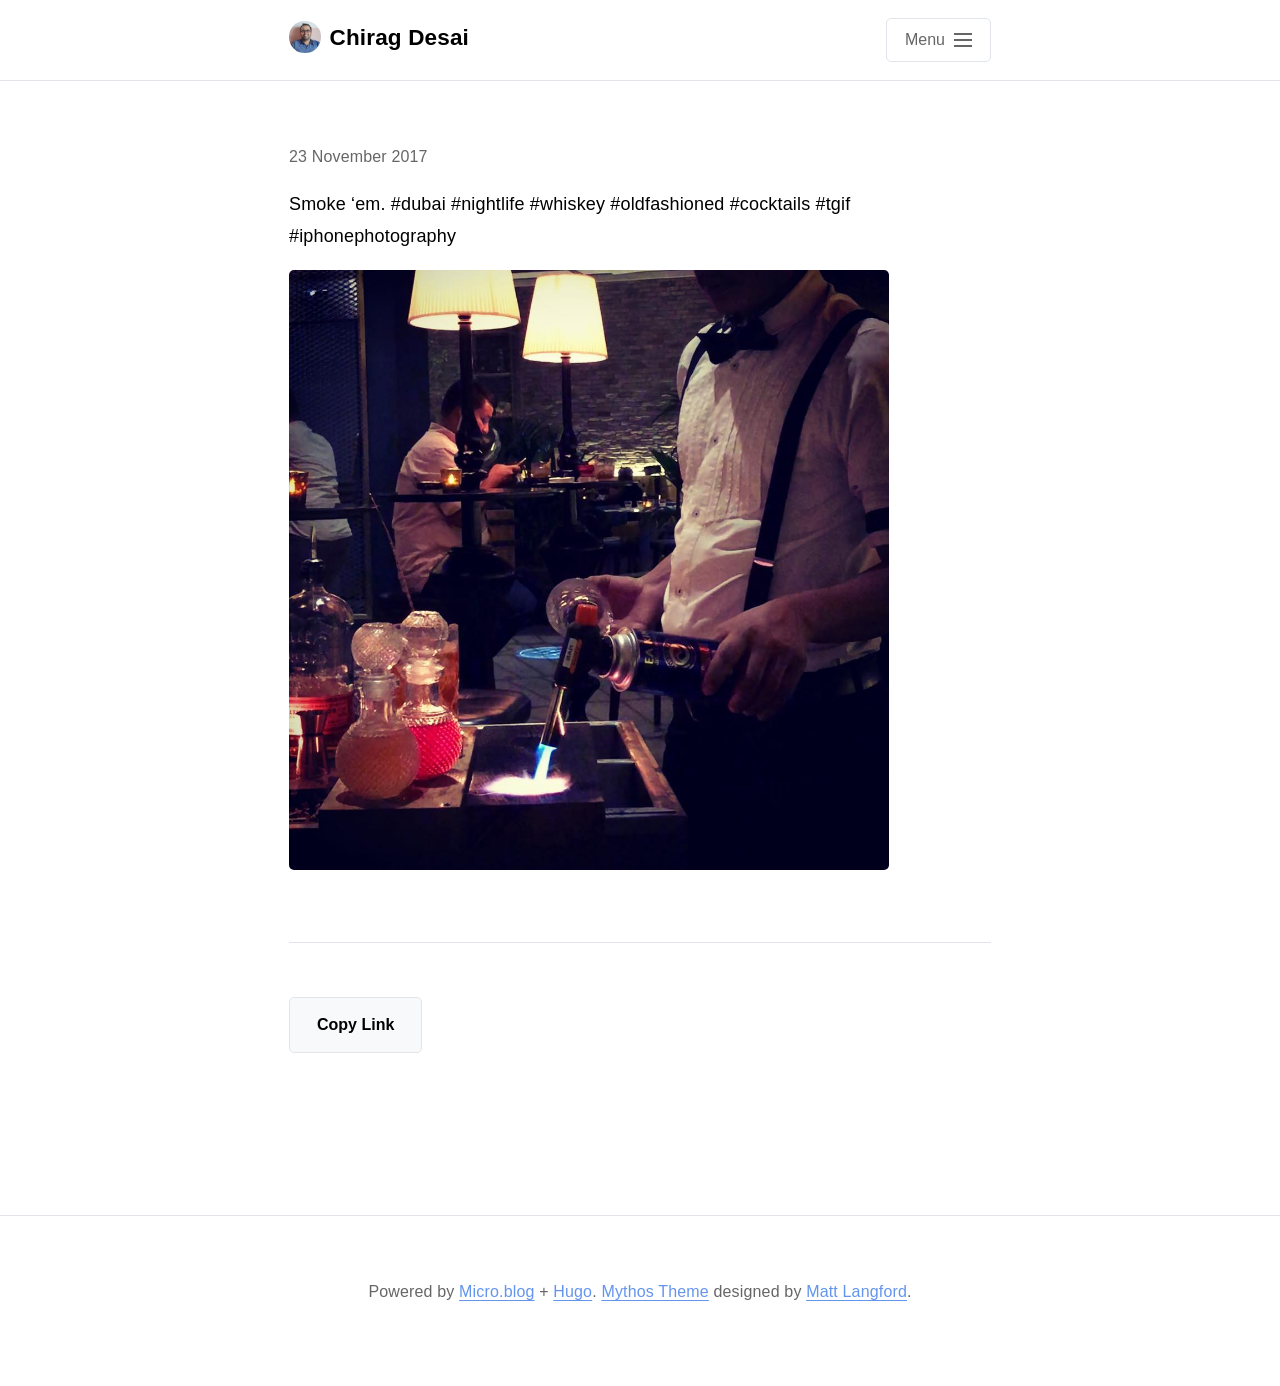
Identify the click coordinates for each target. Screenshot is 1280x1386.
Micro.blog (496, 1291)
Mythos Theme (654, 1291)
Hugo (572, 1291)
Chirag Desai (379, 37)
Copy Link (355, 1024)
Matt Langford (856, 1291)
